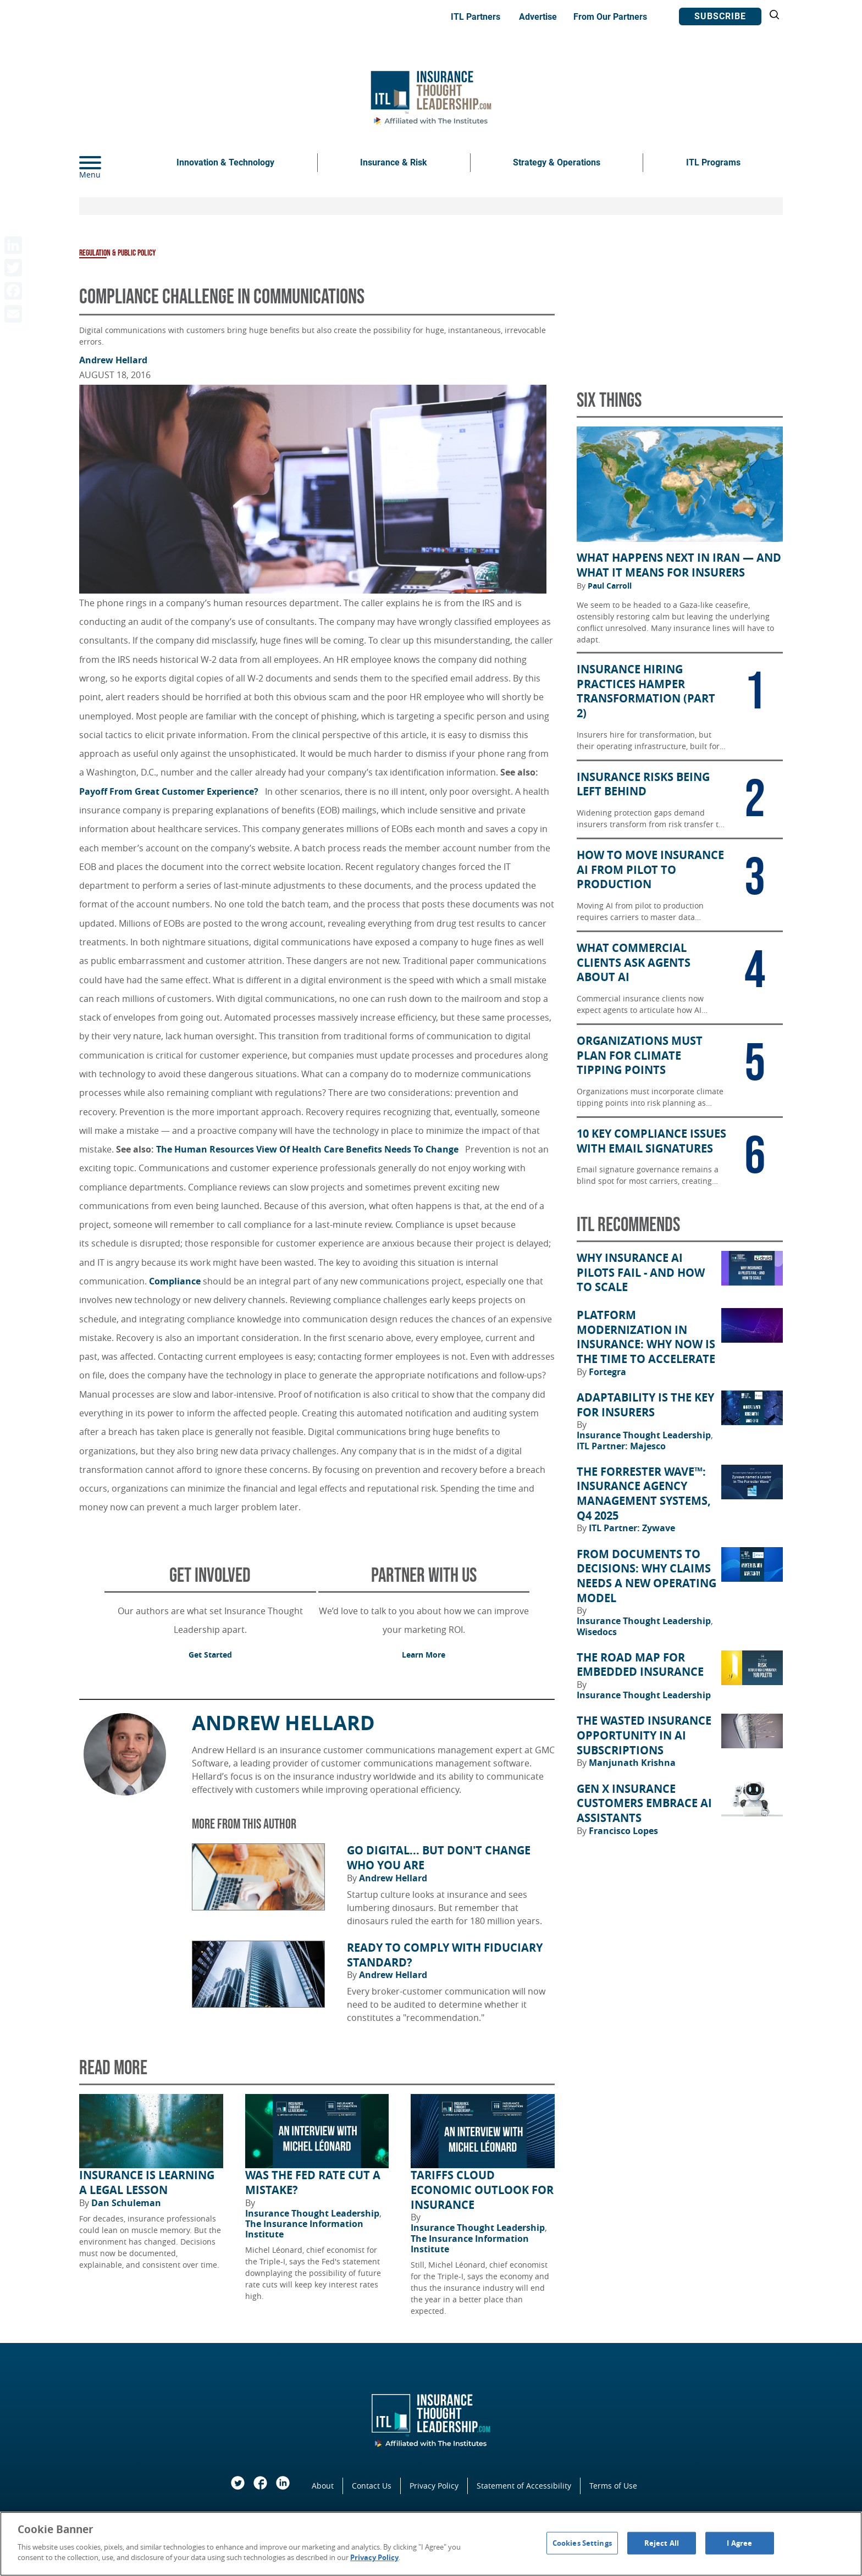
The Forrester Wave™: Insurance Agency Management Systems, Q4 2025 (644, 1494)
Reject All (661, 2542)
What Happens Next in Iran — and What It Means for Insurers (679, 565)
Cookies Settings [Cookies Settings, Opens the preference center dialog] (582, 2542)
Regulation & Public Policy (117, 253)
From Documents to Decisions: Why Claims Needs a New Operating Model (646, 1576)
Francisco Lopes (623, 1831)
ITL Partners (475, 17)
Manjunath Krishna (632, 1763)
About (323, 2485)
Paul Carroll (610, 585)
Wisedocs (597, 1632)
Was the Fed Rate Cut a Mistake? (312, 2182)
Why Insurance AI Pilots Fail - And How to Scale (641, 1272)
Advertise (538, 17)
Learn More (423, 1654)
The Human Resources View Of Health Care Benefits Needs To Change (309, 1149)
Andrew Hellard (113, 360)
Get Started (210, 1654)
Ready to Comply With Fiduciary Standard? (445, 1955)
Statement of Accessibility (524, 2485)
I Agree (739, 2542)
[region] (431, 2544)
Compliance (175, 1281)
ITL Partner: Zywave (632, 1528)
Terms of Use (613, 2485)
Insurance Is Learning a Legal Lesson (146, 2182)
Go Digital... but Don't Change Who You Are (439, 1858)
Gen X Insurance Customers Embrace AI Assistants (644, 1803)
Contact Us (371, 2485)
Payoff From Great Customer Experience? (171, 791)
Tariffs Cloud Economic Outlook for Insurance (482, 2190)
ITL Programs (713, 162)
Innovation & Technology (225, 162)
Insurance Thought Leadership (313, 2213)
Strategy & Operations (556, 162)
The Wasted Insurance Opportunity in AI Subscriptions (644, 1735)
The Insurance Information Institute (304, 2229)
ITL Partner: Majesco (621, 1446)
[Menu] (106, 163)
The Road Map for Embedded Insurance (640, 1665)
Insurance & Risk (393, 162)
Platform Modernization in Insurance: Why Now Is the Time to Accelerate (646, 1337)
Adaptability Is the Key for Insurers (645, 1405)
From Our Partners (610, 17)
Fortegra (607, 1372)
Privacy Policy (434, 2485)
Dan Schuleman (126, 2203)
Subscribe (720, 16)
